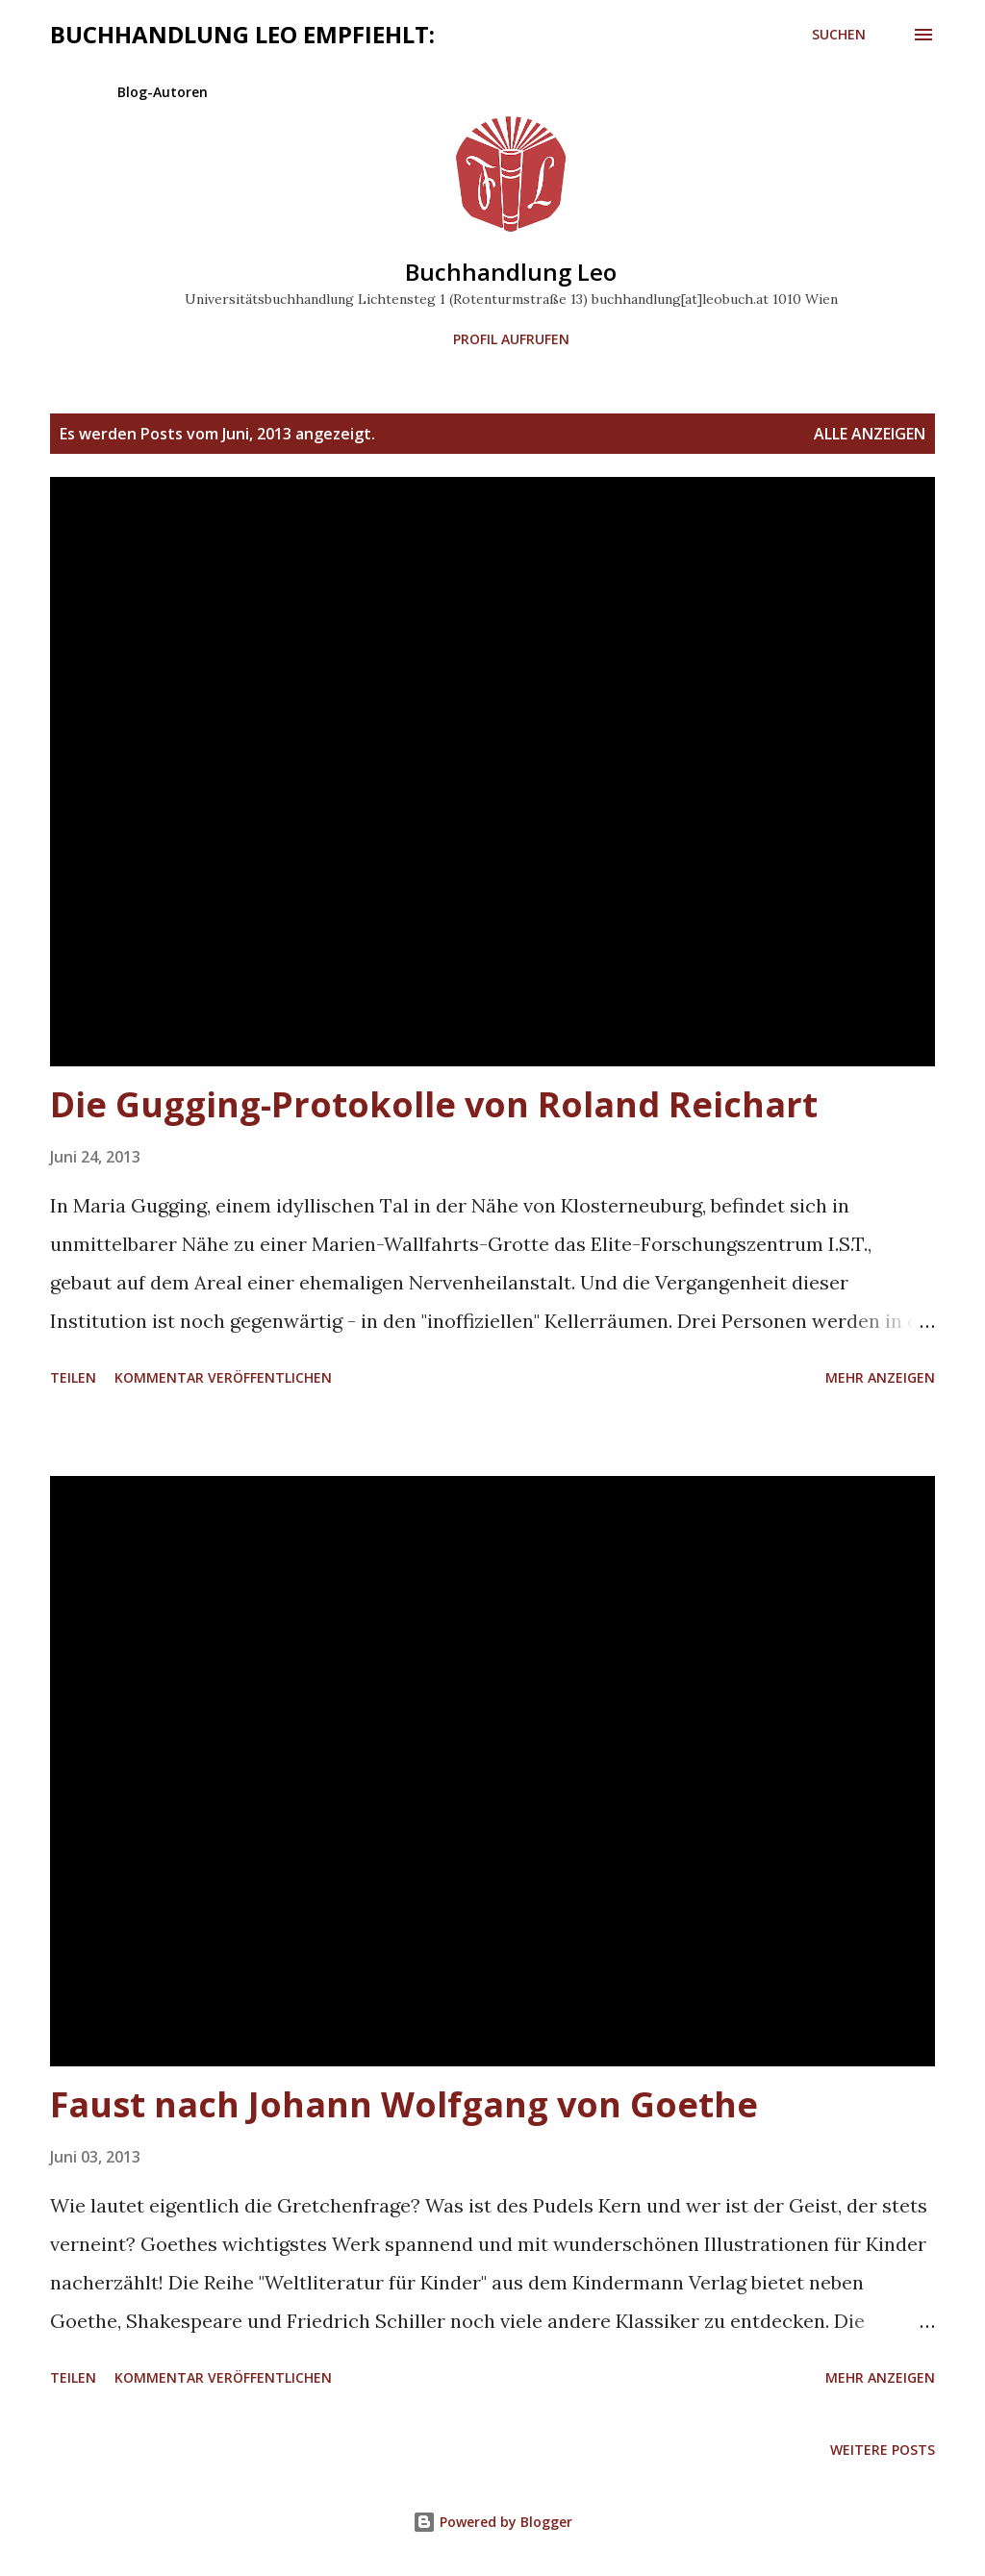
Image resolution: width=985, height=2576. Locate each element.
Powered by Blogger (492, 2522)
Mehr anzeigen (880, 1377)
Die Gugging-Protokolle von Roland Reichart (434, 1104)
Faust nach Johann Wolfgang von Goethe (404, 2104)
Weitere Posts (882, 2449)
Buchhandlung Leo (511, 272)
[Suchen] (839, 34)
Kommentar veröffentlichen (223, 1377)
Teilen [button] (73, 1377)
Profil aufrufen (511, 339)
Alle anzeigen (869, 433)
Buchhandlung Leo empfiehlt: (242, 34)
